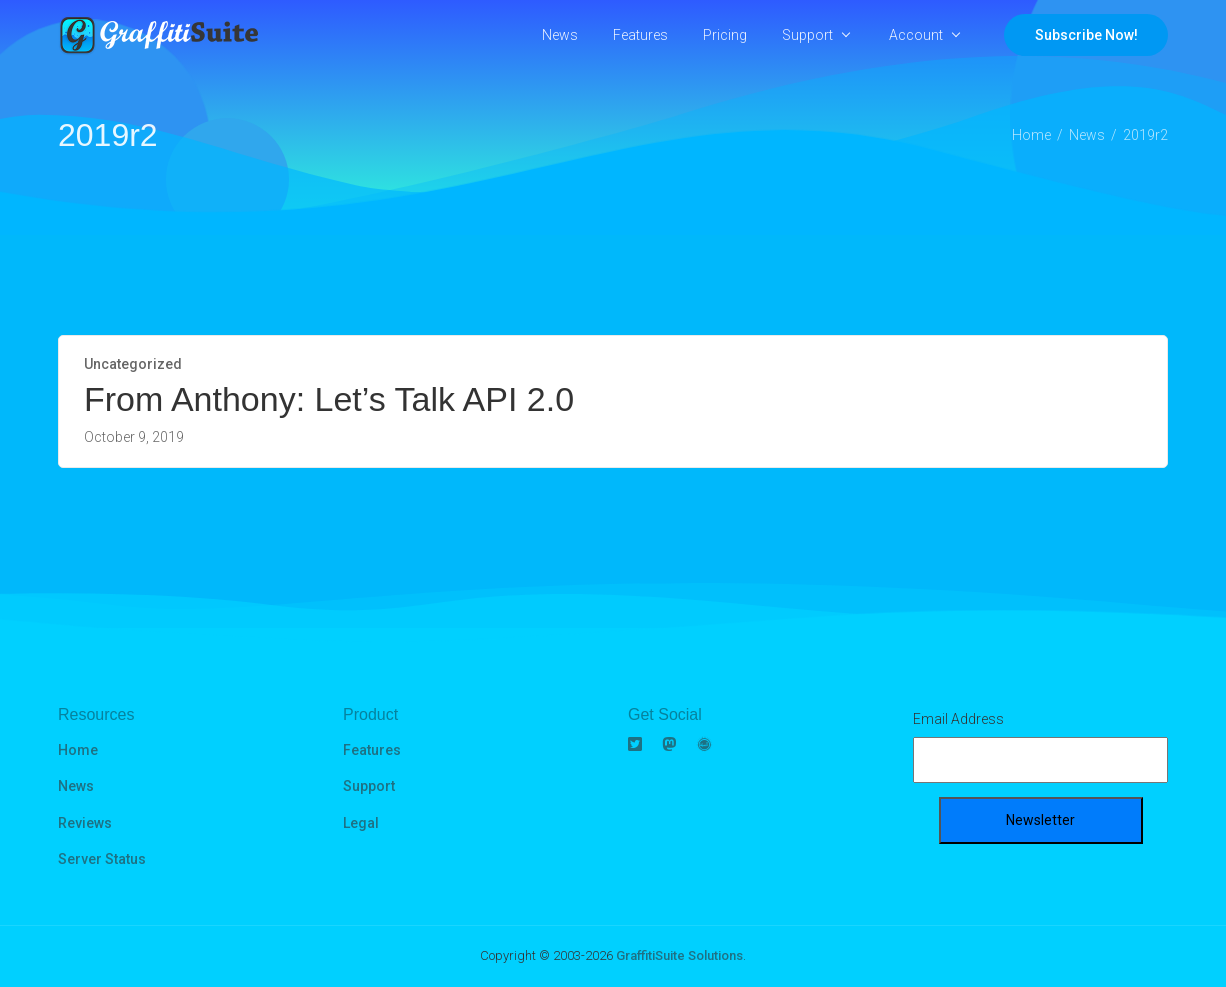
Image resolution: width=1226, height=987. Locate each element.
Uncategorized (133, 364)
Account (916, 35)
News (560, 35)
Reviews (85, 823)
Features (640, 35)
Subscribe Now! (1086, 35)
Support (807, 35)
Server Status (102, 859)
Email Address (958, 719)
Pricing (725, 35)
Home (78, 750)
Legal (361, 823)
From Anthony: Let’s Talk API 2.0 (329, 399)
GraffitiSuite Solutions (679, 955)
